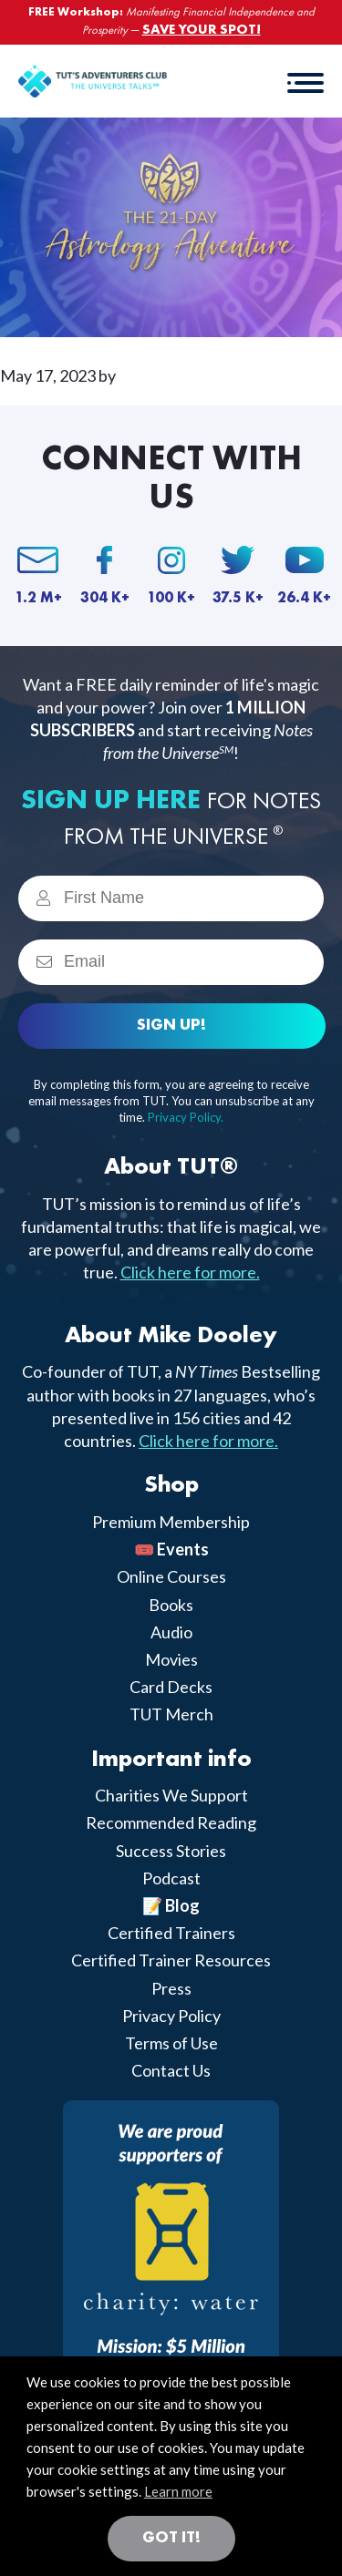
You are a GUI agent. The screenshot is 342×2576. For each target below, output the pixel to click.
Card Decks (171, 1687)
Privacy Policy (171, 2016)
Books (171, 1605)
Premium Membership (171, 1522)
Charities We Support (171, 1795)
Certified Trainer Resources (171, 1960)
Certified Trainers (171, 1933)
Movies (171, 1659)
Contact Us (171, 2070)
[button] (305, 81)
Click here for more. (190, 1272)
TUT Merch (171, 1714)
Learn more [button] (178, 2491)
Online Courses (171, 1576)
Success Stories (171, 1851)
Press (171, 1988)
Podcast (171, 1878)
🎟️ (171, 1549)
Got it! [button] (171, 2538)
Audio (171, 1632)
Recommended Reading (171, 1822)
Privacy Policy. (185, 1117)
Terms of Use (171, 2043)
